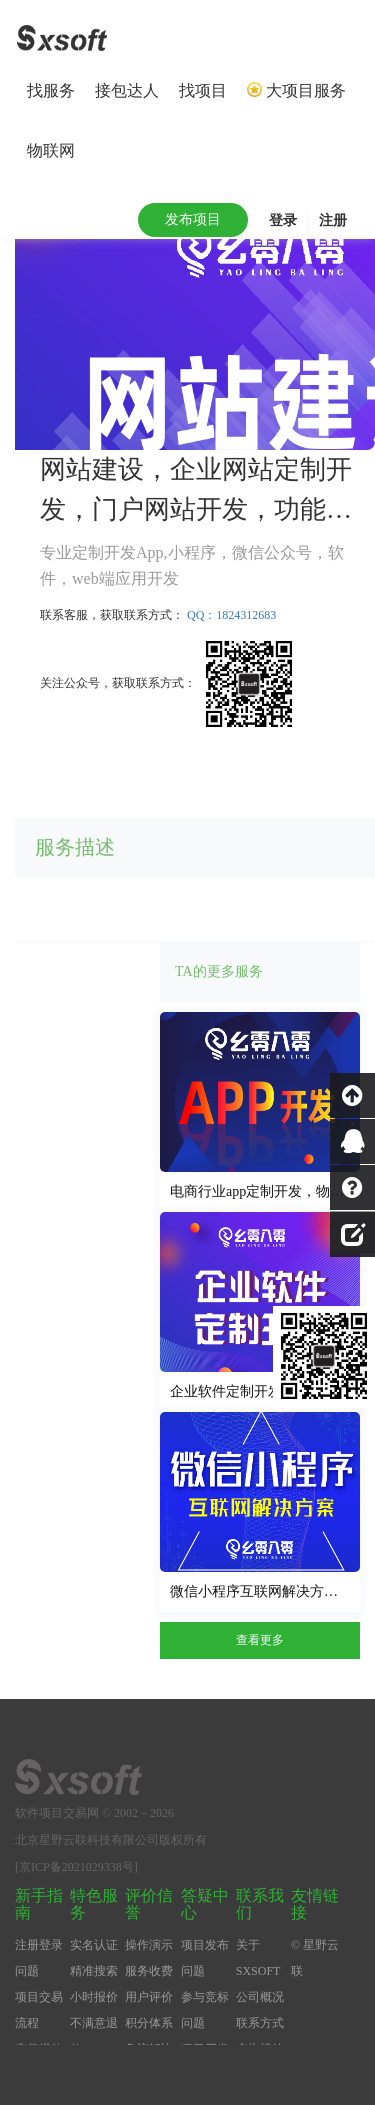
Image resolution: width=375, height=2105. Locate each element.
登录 (283, 220)
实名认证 (94, 1945)
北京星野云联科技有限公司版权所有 (111, 1840)
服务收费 (149, 1971)
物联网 (51, 150)
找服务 (51, 90)
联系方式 (260, 2023)
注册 (333, 220)
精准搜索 (94, 1971)
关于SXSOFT (258, 1958)
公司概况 (260, 1997)
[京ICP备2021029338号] (76, 1867)
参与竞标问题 (205, 2010)
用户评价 (149, 1997)
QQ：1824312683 (231, 615)
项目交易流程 (39, 2010)
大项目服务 (306, 90)
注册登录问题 (39, 1958)
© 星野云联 (315, 1958)
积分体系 (149, 2023)
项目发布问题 (205, 1958)
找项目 (203, 90)
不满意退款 (94, 2036)
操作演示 (149, 1945)
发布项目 (193, 219)
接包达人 (127, 90)
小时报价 (94, 1997)
